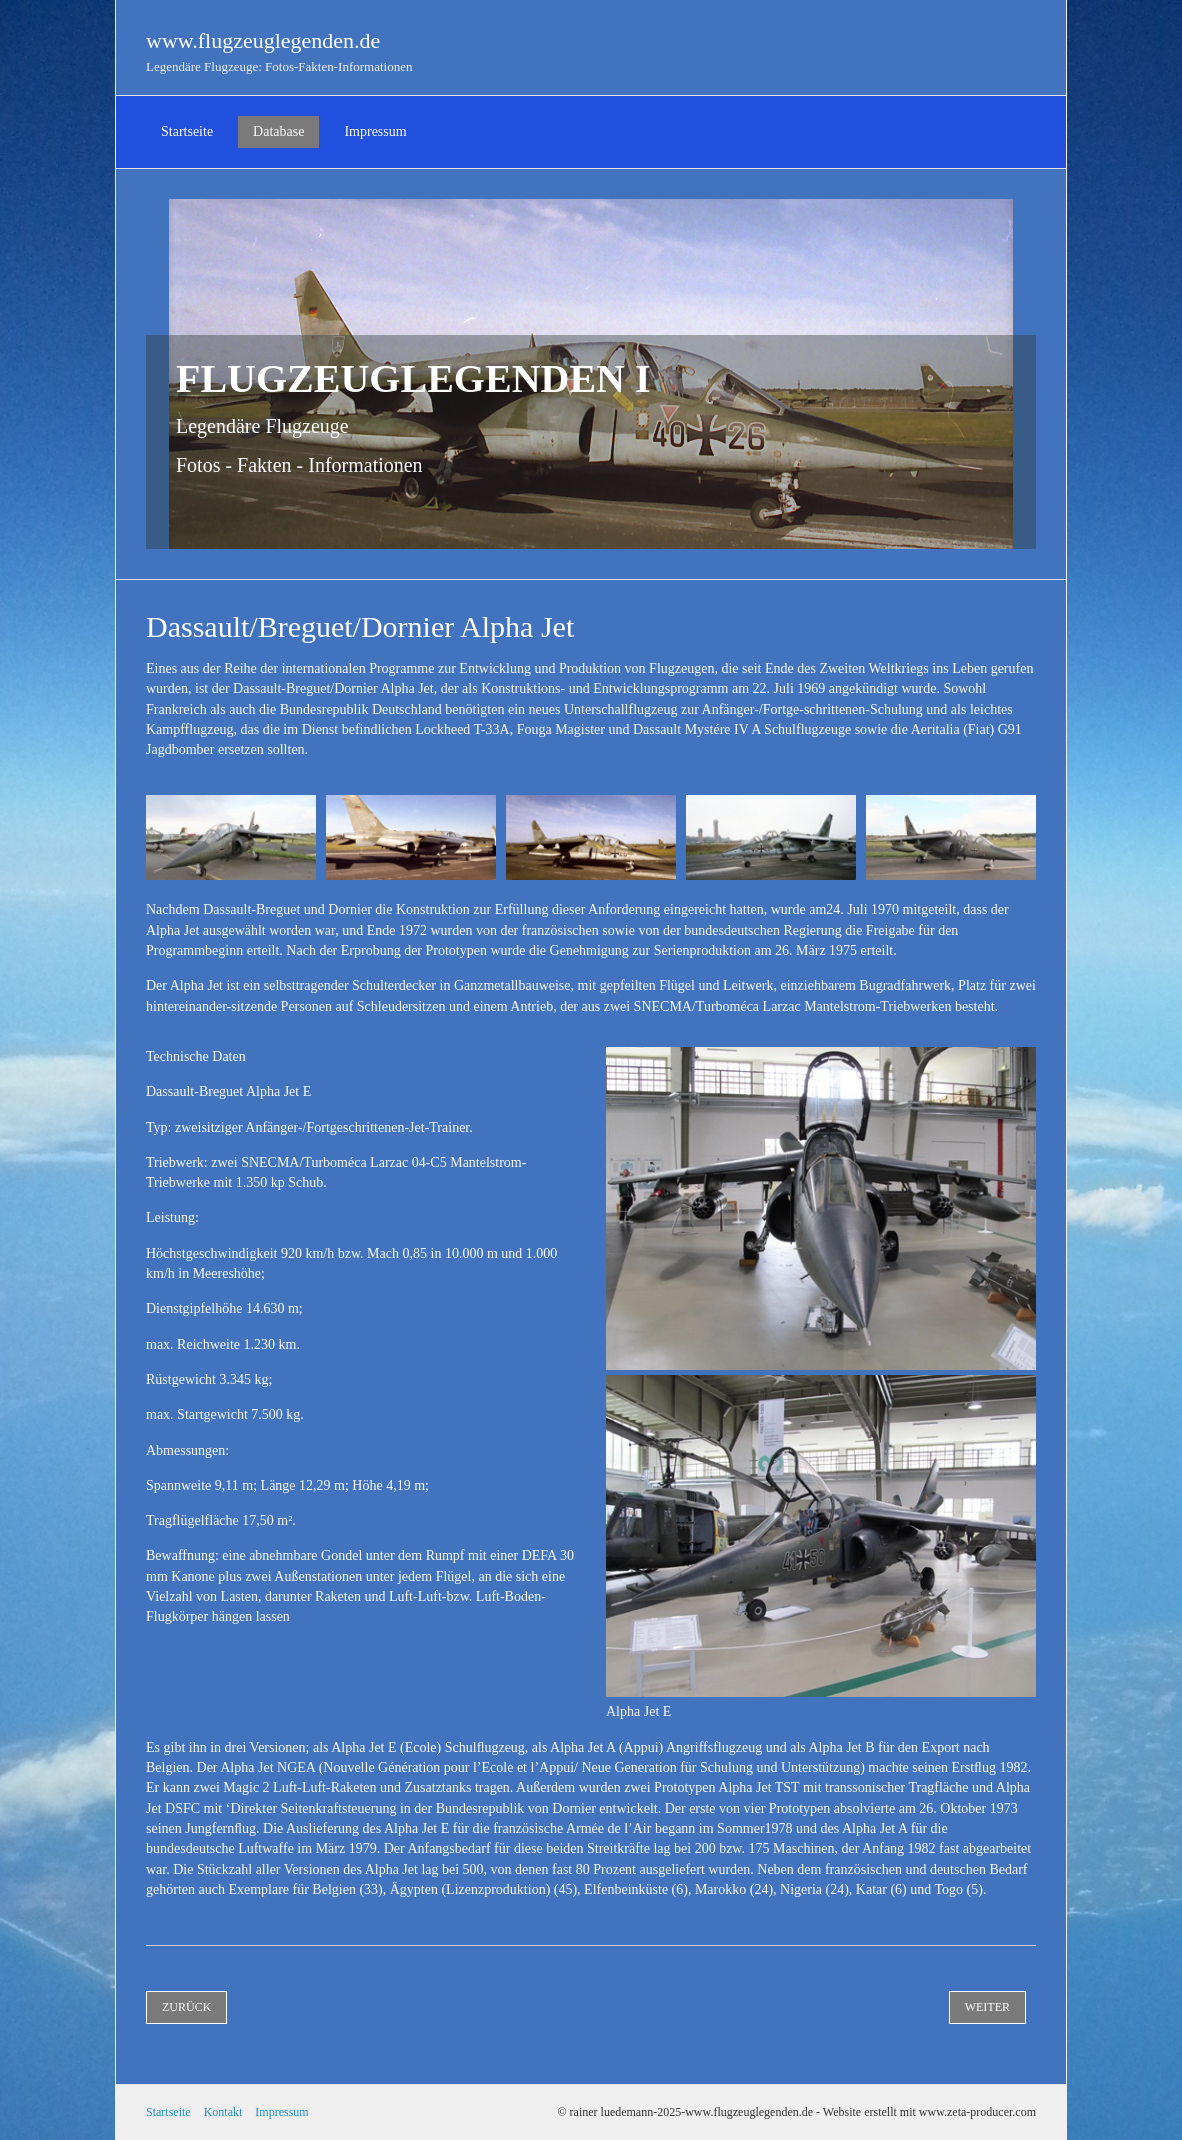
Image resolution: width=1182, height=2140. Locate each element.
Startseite (187, 131)
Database (278, 131)
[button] (186, 2007)
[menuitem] (187, 132)
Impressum (375, 131)
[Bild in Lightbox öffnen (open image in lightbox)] (231, 837)
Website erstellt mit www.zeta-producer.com (929, 2112)
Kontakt (223, 2112)
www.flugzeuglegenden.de (263, 40)
